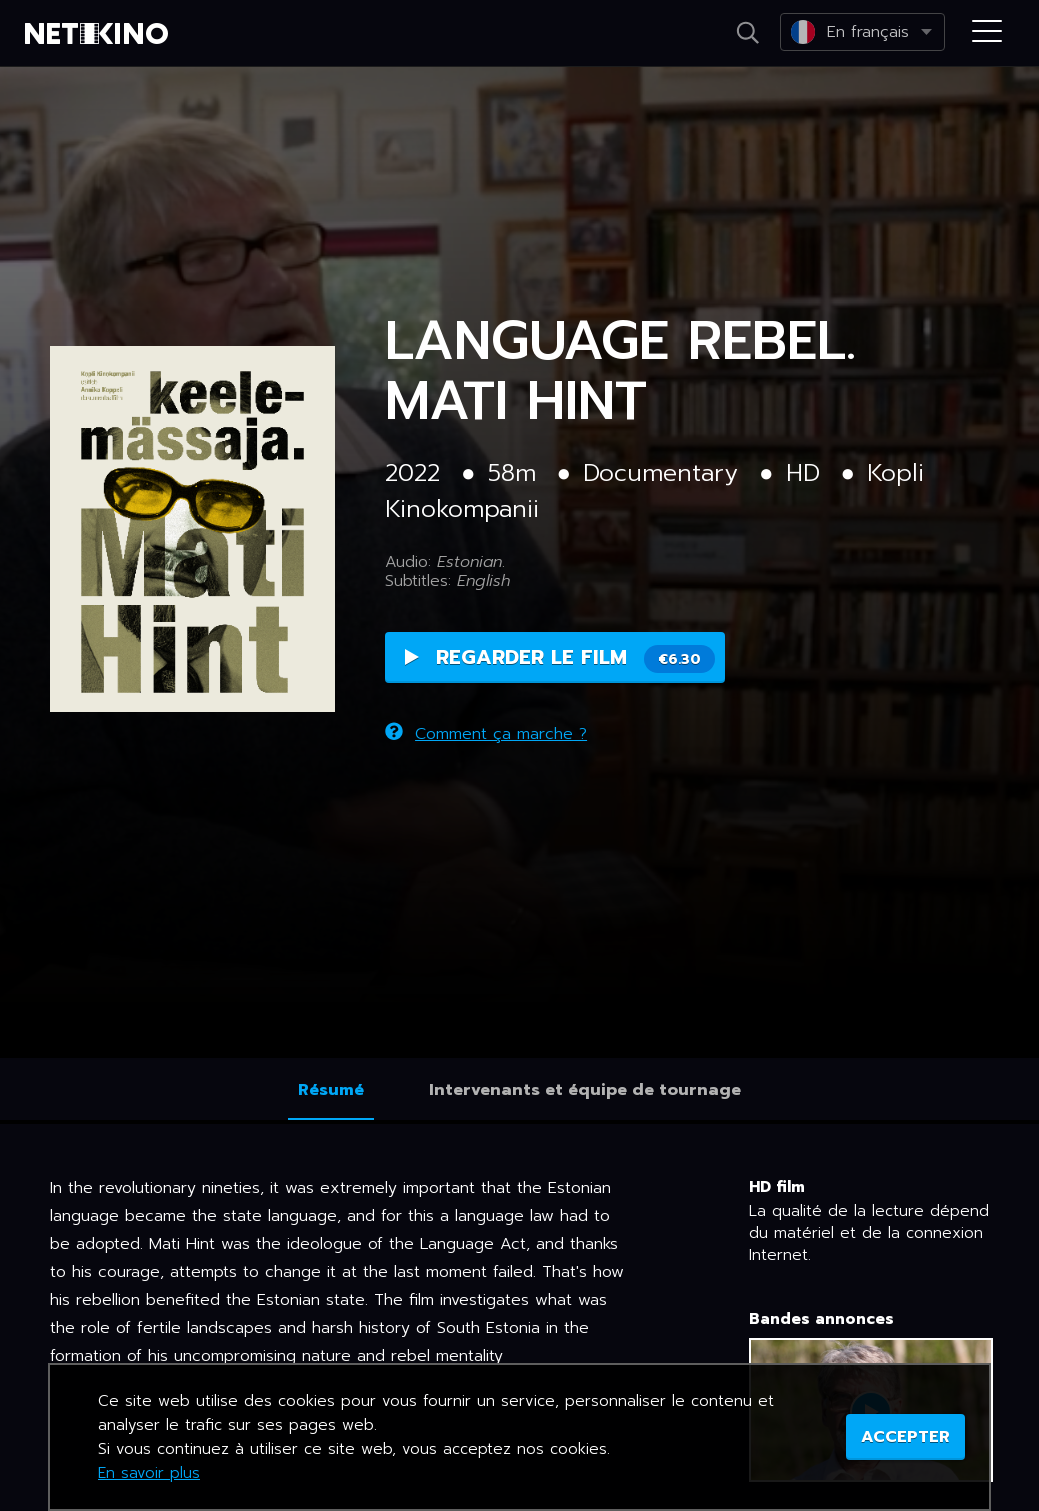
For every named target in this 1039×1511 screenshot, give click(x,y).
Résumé (331, 1090)
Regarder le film (560, 657)
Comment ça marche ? (486, 734)
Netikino (100, 34)
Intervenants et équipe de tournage (585, 1090)
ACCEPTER (905, 1437)
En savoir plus (149, 1473)
